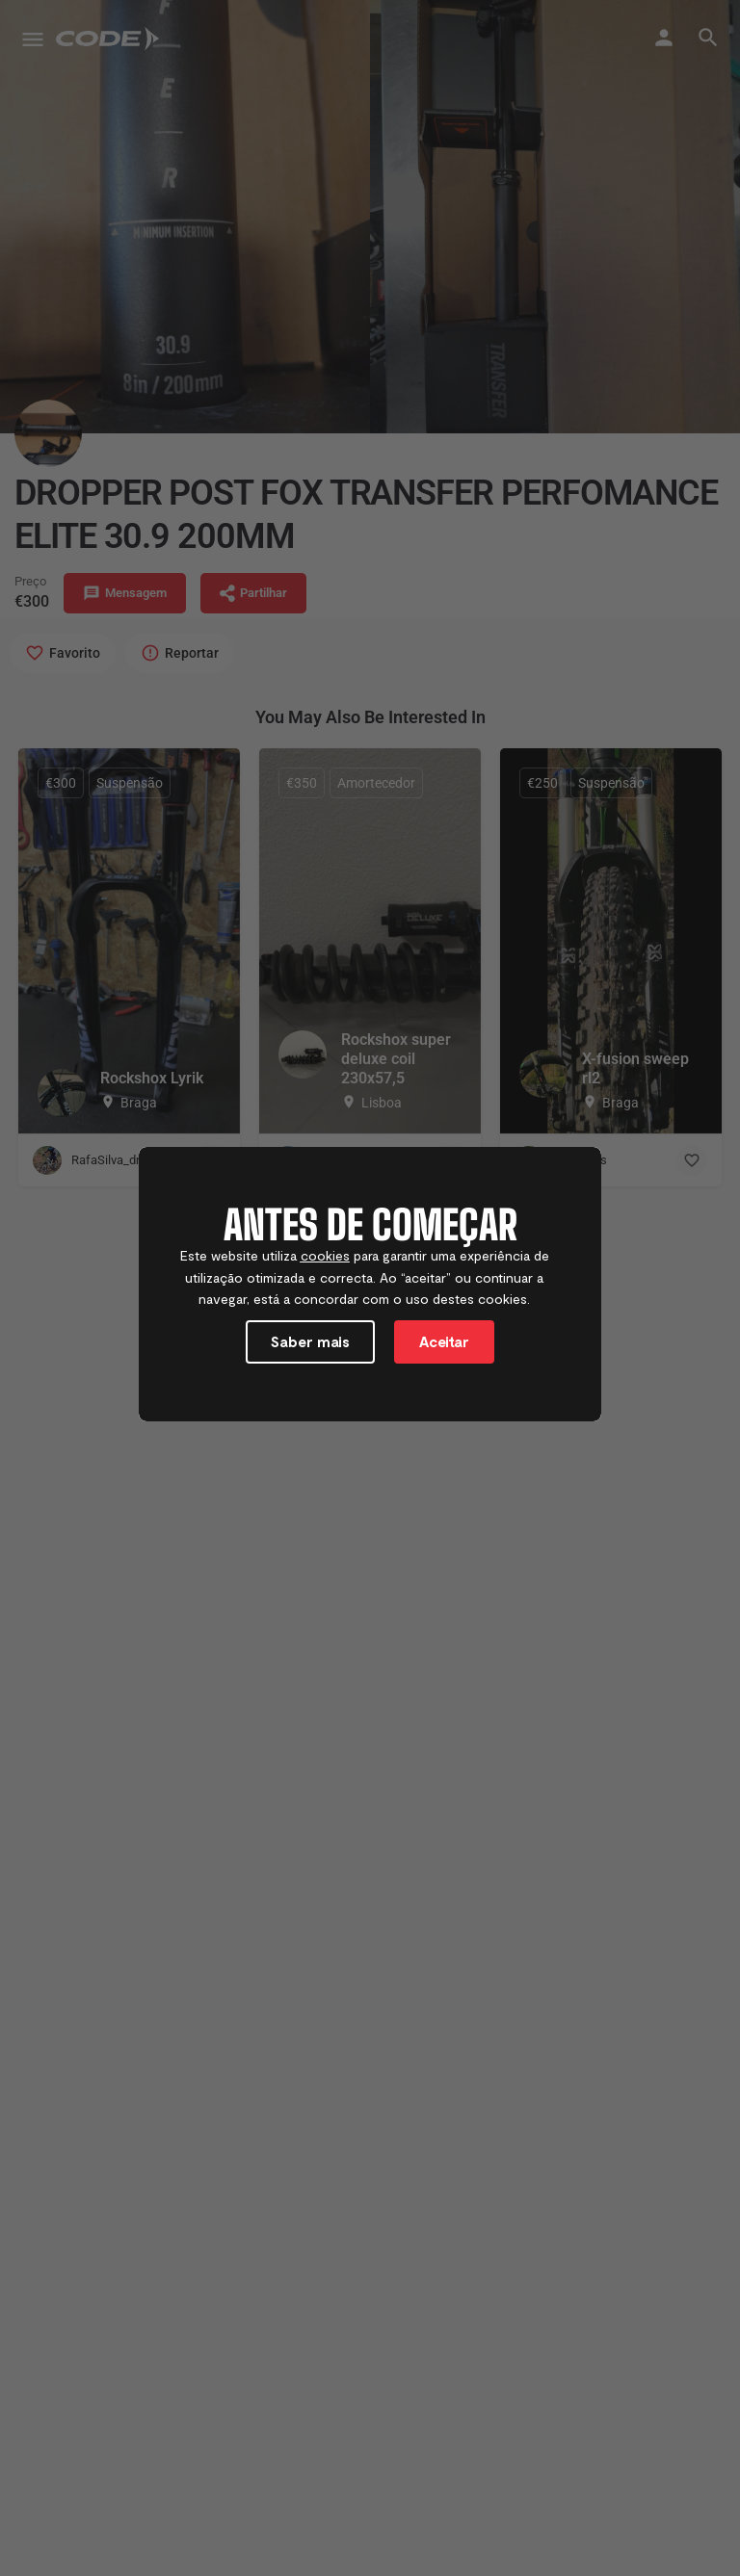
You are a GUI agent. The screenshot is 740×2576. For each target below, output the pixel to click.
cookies (325, 1259)
